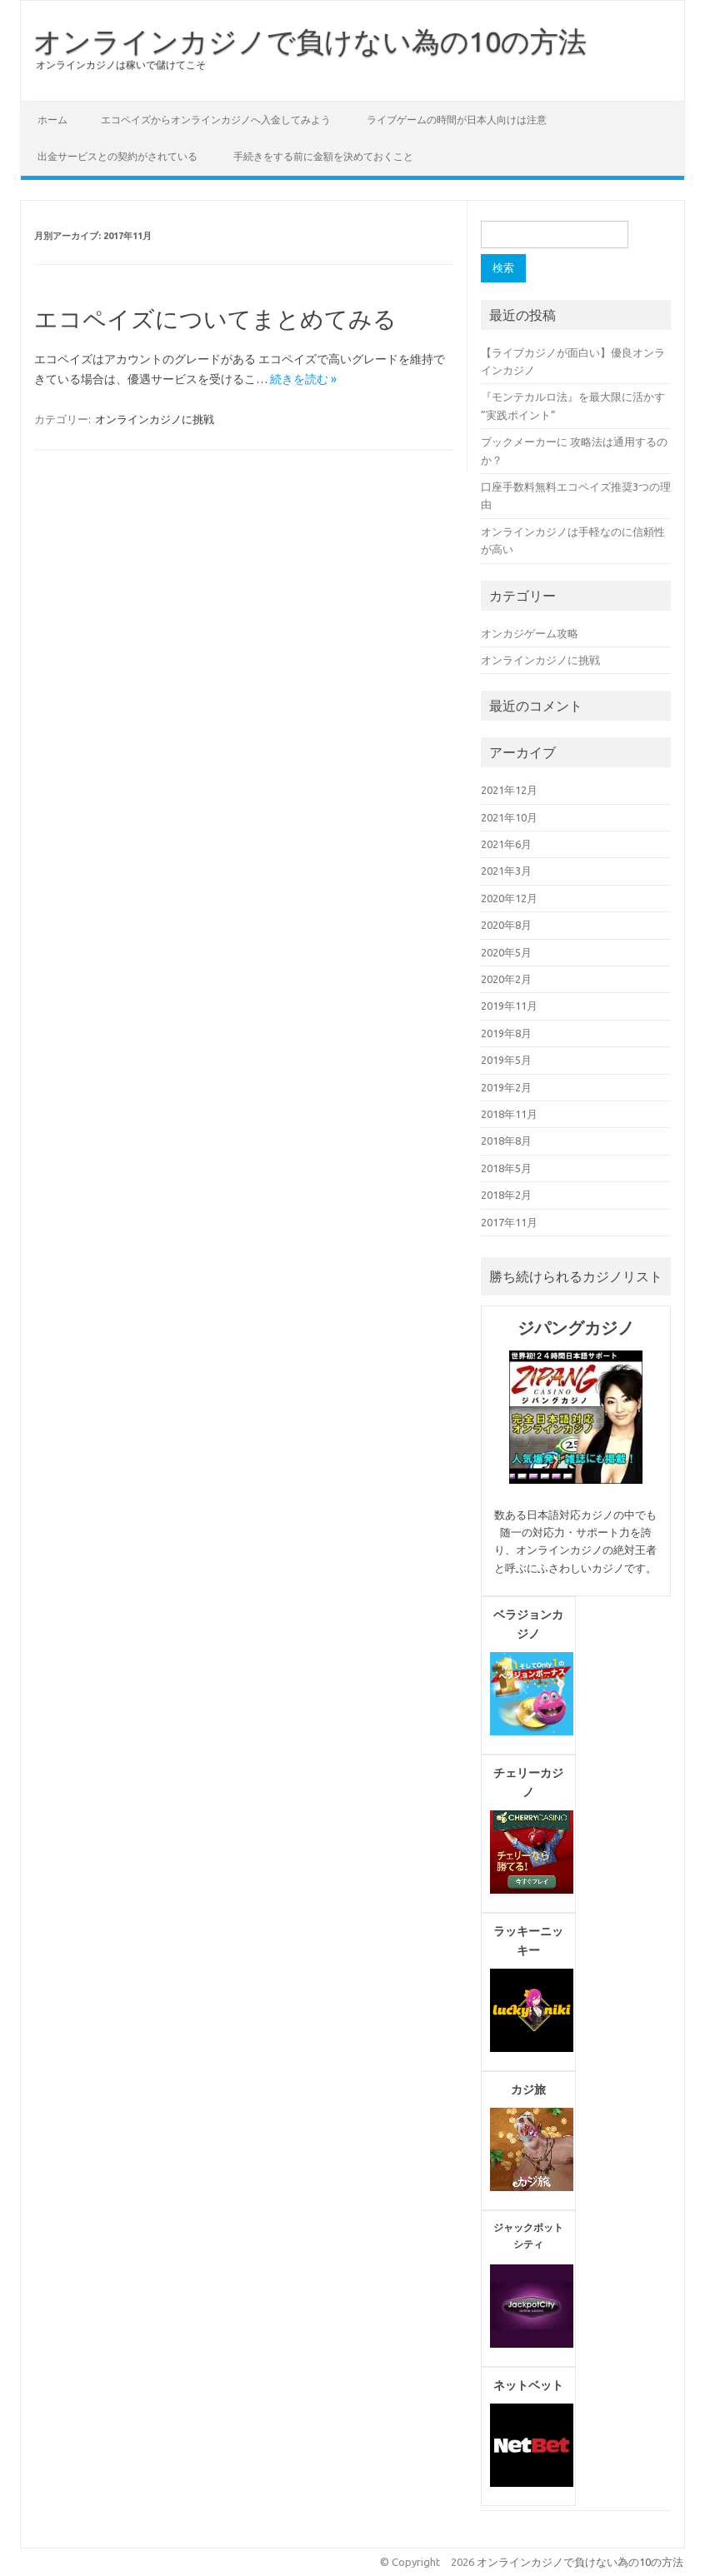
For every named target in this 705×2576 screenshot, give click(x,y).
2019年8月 (506, 1033)
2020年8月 (506, 925)
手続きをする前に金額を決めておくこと (323, 156)
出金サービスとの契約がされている (118, 156)
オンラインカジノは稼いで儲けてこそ (121, 64)
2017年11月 (509, 1222)
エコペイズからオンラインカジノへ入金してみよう (216, 119)
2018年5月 (506, 1168)
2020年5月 (506, 952)
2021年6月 (506, 844)
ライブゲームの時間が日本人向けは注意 (457, 119)
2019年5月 (506, 1060)
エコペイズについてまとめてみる (215, 319)
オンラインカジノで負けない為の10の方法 (310, 41)
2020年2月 (506, 979)
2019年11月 (509, 1005)
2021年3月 (506, 870)
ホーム (53, 119)
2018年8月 (506, 1140)
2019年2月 (506, 1087)
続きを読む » (303, 379)
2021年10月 (509, 817)
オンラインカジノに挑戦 (154, 419)
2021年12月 (509, 790)
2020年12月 (509, 898)
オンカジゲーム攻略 (529, 633)
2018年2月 (506, 1195)
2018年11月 (509, 1114)
